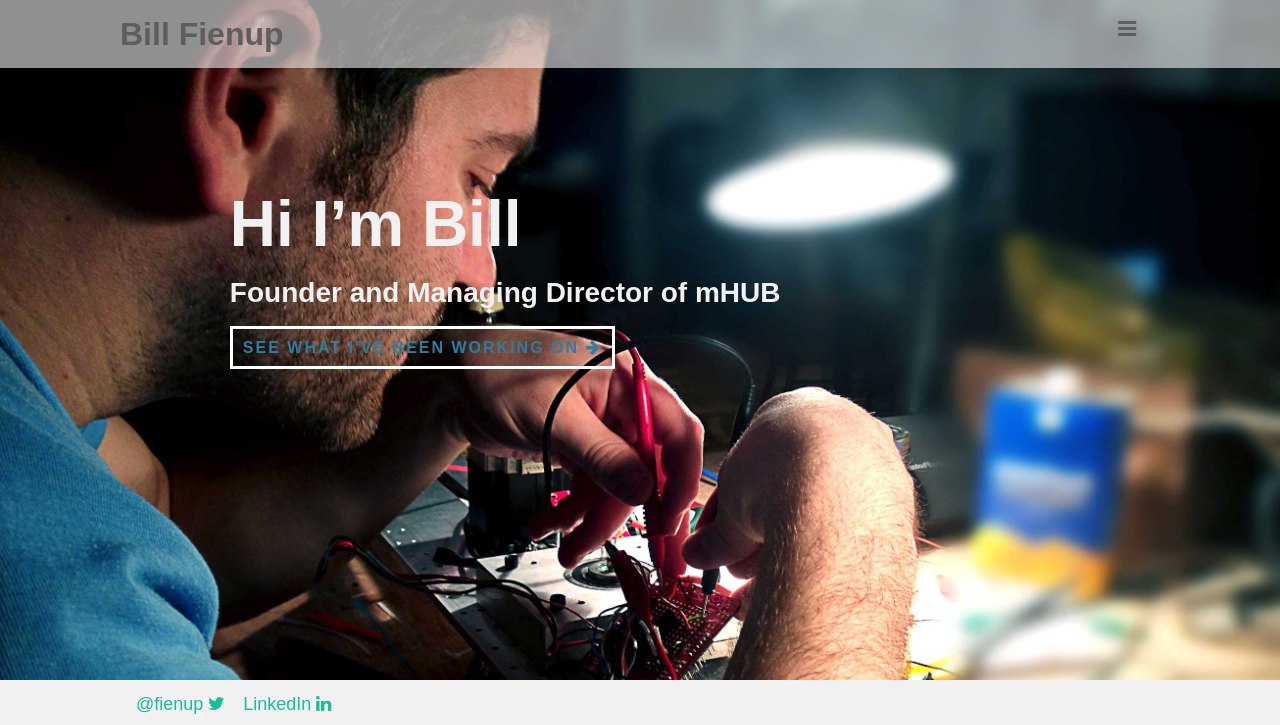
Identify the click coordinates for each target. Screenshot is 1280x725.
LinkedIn (287, 704)
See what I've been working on (422, 347)
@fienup (180, 704)
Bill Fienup (202, 34)
